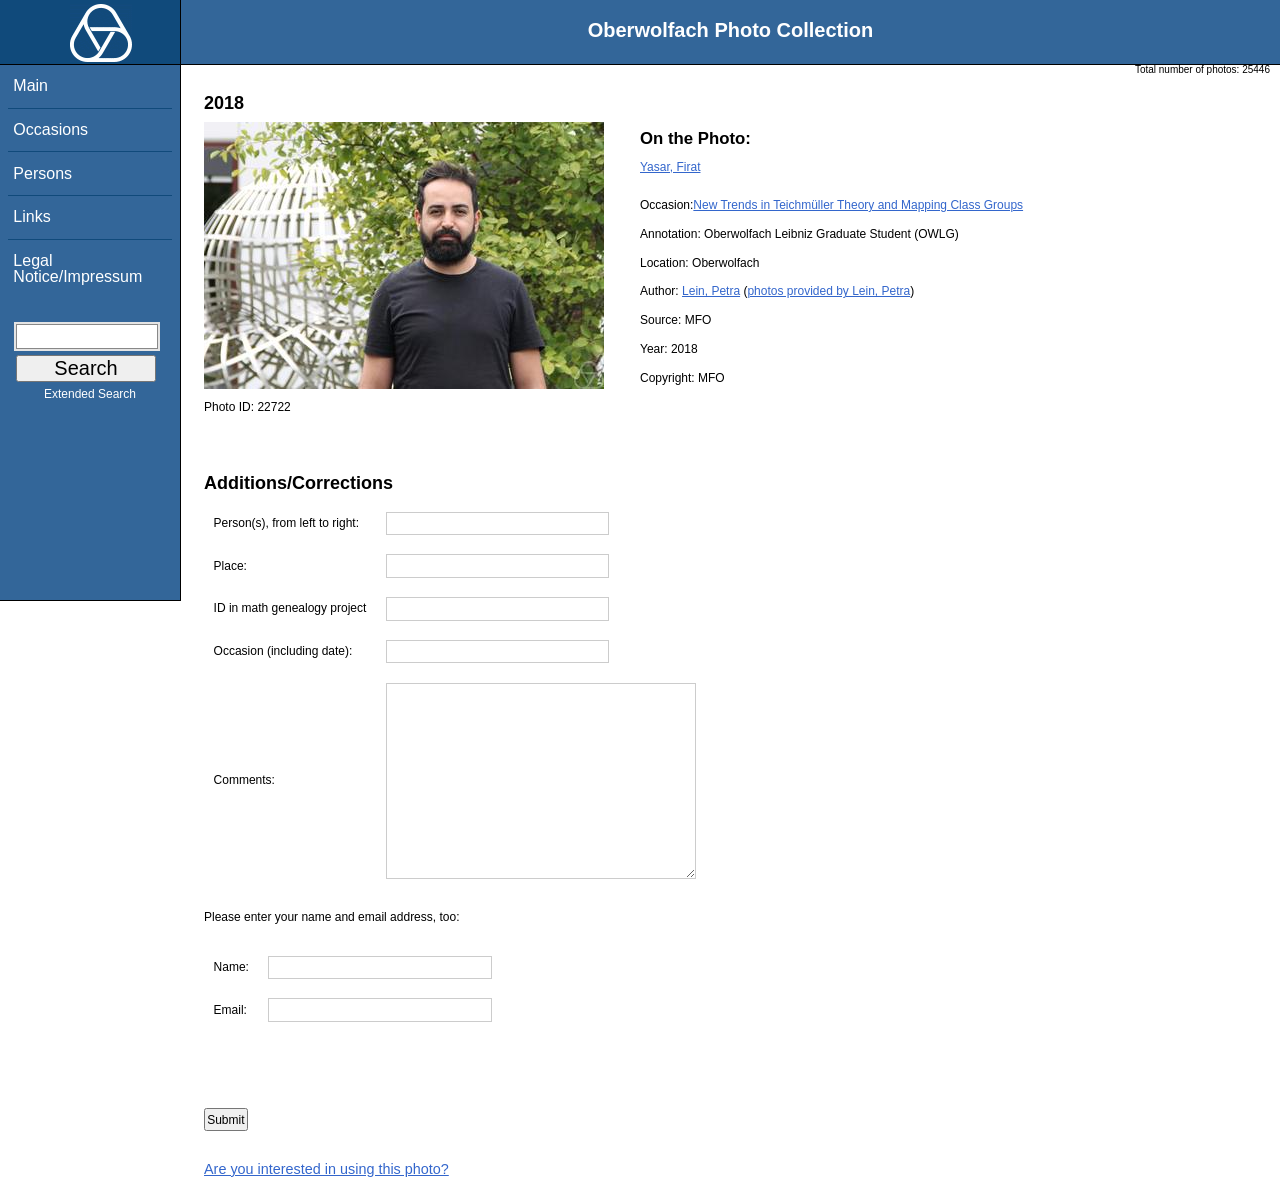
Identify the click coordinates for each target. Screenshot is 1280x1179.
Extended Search (90, 398)
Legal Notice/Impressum (77, 268)
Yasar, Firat (670, 167)
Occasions (50, 129)
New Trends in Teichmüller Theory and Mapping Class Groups (858, 205)
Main (30, 85)
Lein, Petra (711, 291)
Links (31, 216)
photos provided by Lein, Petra (828, 291)
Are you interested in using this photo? (326, 1169)
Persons (42, 173)
